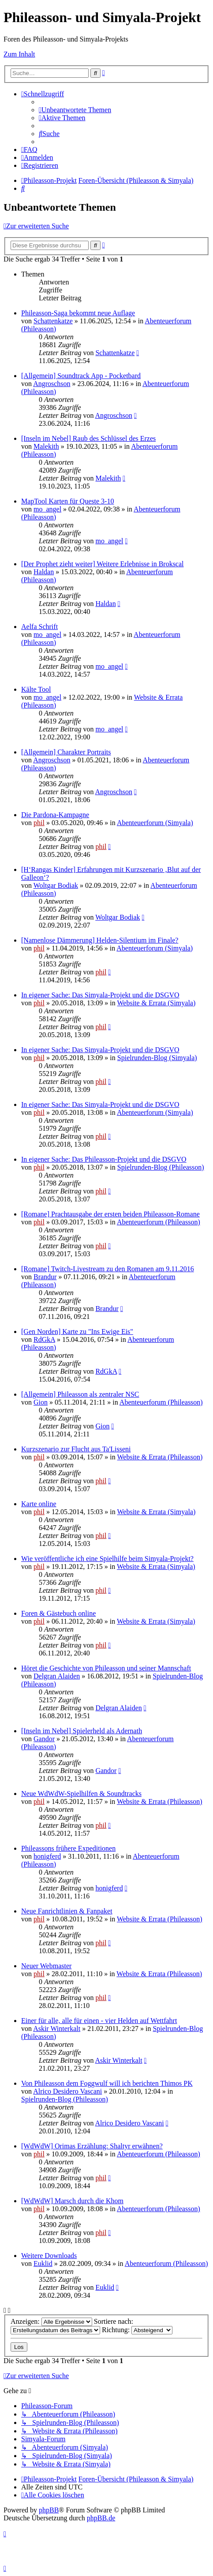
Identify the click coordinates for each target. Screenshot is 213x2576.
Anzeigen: (51, 2321)
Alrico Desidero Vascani (67, 2091)
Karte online (38, 1504)
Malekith (46, 446)
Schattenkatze (53, 321)
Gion (41, 1402)
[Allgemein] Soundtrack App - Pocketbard (81, 375)
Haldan (44, 572)
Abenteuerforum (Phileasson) (158, 1222)
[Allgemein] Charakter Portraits (66, 752)
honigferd (47, 1856)
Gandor (44, 1739)
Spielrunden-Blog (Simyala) (157, 1057)
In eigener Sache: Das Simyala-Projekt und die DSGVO (100, 995)
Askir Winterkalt (56, 2028)
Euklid (43, 2263)
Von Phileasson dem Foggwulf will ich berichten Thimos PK (107, 2083)
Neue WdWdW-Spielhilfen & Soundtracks (81, 1793)
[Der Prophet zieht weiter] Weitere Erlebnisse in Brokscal (102, 564)
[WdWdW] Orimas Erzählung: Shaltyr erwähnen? (92, 2146)
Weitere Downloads (49, 2255)
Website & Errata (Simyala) (156, 1003)
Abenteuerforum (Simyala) (155, 822)
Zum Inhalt (19, 54)
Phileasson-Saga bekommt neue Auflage (78, 313)
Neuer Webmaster (46, 1966)
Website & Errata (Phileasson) (160, 1457)
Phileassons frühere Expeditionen (68, 1848)
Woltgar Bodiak (56, 885)
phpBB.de (101, 2518)
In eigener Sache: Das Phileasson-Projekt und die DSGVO (104, 1159)
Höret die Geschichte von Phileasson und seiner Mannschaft (106, 1668)
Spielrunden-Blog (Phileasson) (160, 1167)
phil (39, 822)
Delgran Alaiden (57, 1676)
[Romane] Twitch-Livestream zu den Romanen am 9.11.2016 (107, 1269)
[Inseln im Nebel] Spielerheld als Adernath (81, 1731)
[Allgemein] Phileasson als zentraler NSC (80, 1394)
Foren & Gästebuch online (58, 1613)
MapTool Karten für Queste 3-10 (67, 501)
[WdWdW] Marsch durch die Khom (72, 2201)
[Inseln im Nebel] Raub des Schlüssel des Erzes (88, 438)
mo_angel (47, 509)
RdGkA (44, 1339)
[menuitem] (75, 110)
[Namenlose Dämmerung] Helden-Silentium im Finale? (99, 940)
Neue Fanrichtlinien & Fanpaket (66, 1911)
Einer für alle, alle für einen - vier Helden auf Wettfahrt (99, 2020)
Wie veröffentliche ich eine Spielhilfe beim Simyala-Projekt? (107, 1558)
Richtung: (137, 2330)
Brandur (45, 1276)
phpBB (49, 2510)
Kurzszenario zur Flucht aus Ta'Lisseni (76, 1449)
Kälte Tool (36, 689)
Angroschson (51, 383)
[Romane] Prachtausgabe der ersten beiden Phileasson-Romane (110, 1214)
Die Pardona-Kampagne (55, 814)
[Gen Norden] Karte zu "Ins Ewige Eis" (77, 1331)
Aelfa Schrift (39, 626)
